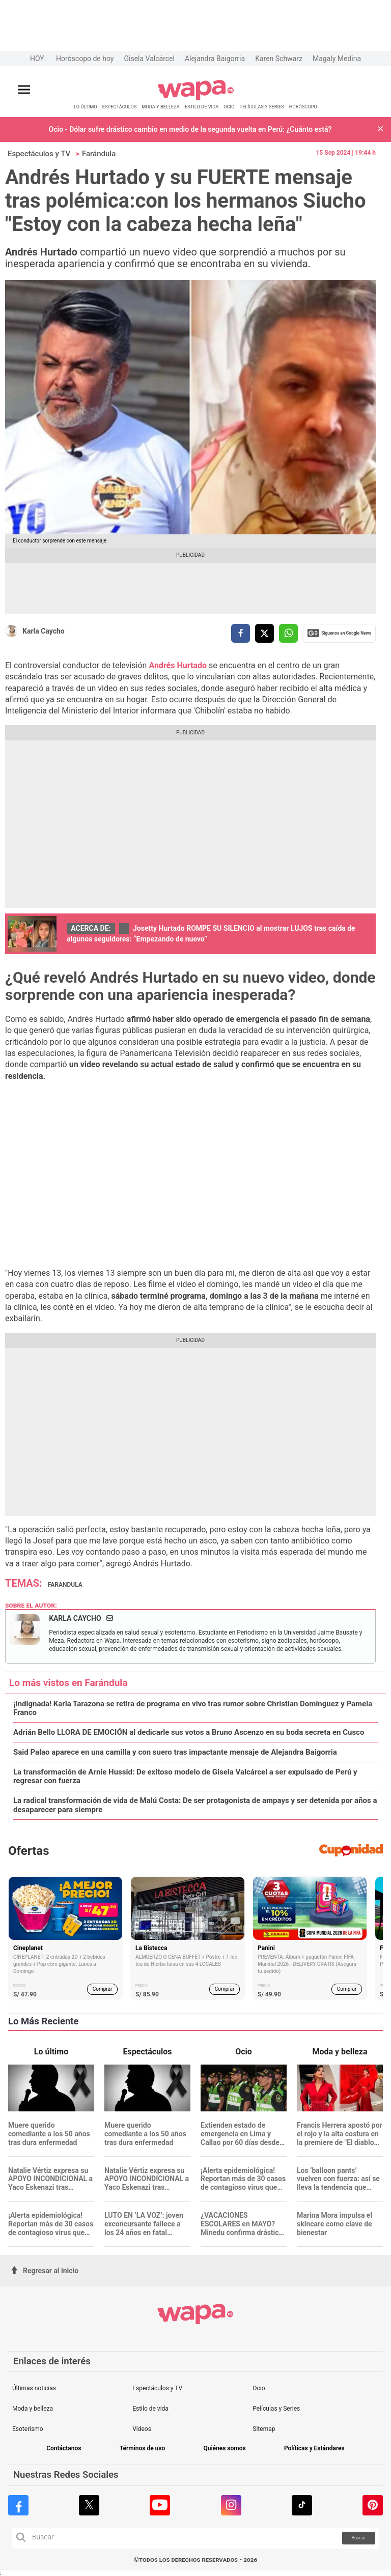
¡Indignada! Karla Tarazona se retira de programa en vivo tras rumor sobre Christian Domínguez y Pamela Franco (192, 1708)
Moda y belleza (32, 2408)
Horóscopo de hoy (85, 58)
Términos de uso (142, 2448)
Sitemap (264, 2428)
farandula (65, 1584)
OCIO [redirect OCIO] (229, 106)
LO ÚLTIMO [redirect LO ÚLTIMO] (85, 106)
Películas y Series (276, 2408)
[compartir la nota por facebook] (240, 633)
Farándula (99, 153)
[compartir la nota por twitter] (264, 633)
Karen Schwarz (278, 58)
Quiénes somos (224, 2448)
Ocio (259, 2388)
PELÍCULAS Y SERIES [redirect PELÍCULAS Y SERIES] (261, 106)
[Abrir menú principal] (24, 89)
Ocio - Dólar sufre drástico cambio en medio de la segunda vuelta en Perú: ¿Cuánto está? (190, 129)
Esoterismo (27, 2428)
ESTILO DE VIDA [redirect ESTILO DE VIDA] (201, 106)
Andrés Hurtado (178, 665)
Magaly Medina (337, 58)
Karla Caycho (43, 631)
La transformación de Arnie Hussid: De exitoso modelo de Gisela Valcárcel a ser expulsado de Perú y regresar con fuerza (185, 1776)
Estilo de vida (150, 2408)
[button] (380, 129)
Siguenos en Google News (339, 633)
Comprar (103, 1989)
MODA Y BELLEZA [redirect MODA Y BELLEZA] (161, 106)
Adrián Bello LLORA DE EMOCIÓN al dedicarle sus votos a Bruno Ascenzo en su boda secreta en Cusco (188, 1732)
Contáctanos (63, 2448)
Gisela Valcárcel (149, 58)
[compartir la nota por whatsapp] (288, 633)
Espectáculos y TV (39, 153)
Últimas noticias (34, 2388)
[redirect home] (196, 98)
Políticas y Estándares (314, 2448)
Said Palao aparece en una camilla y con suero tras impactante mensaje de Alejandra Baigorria (175, 1752)
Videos (141, 2428)
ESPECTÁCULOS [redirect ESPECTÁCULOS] (119, 106)
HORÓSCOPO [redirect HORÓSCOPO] (303, 106)
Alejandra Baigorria (215, 58)
